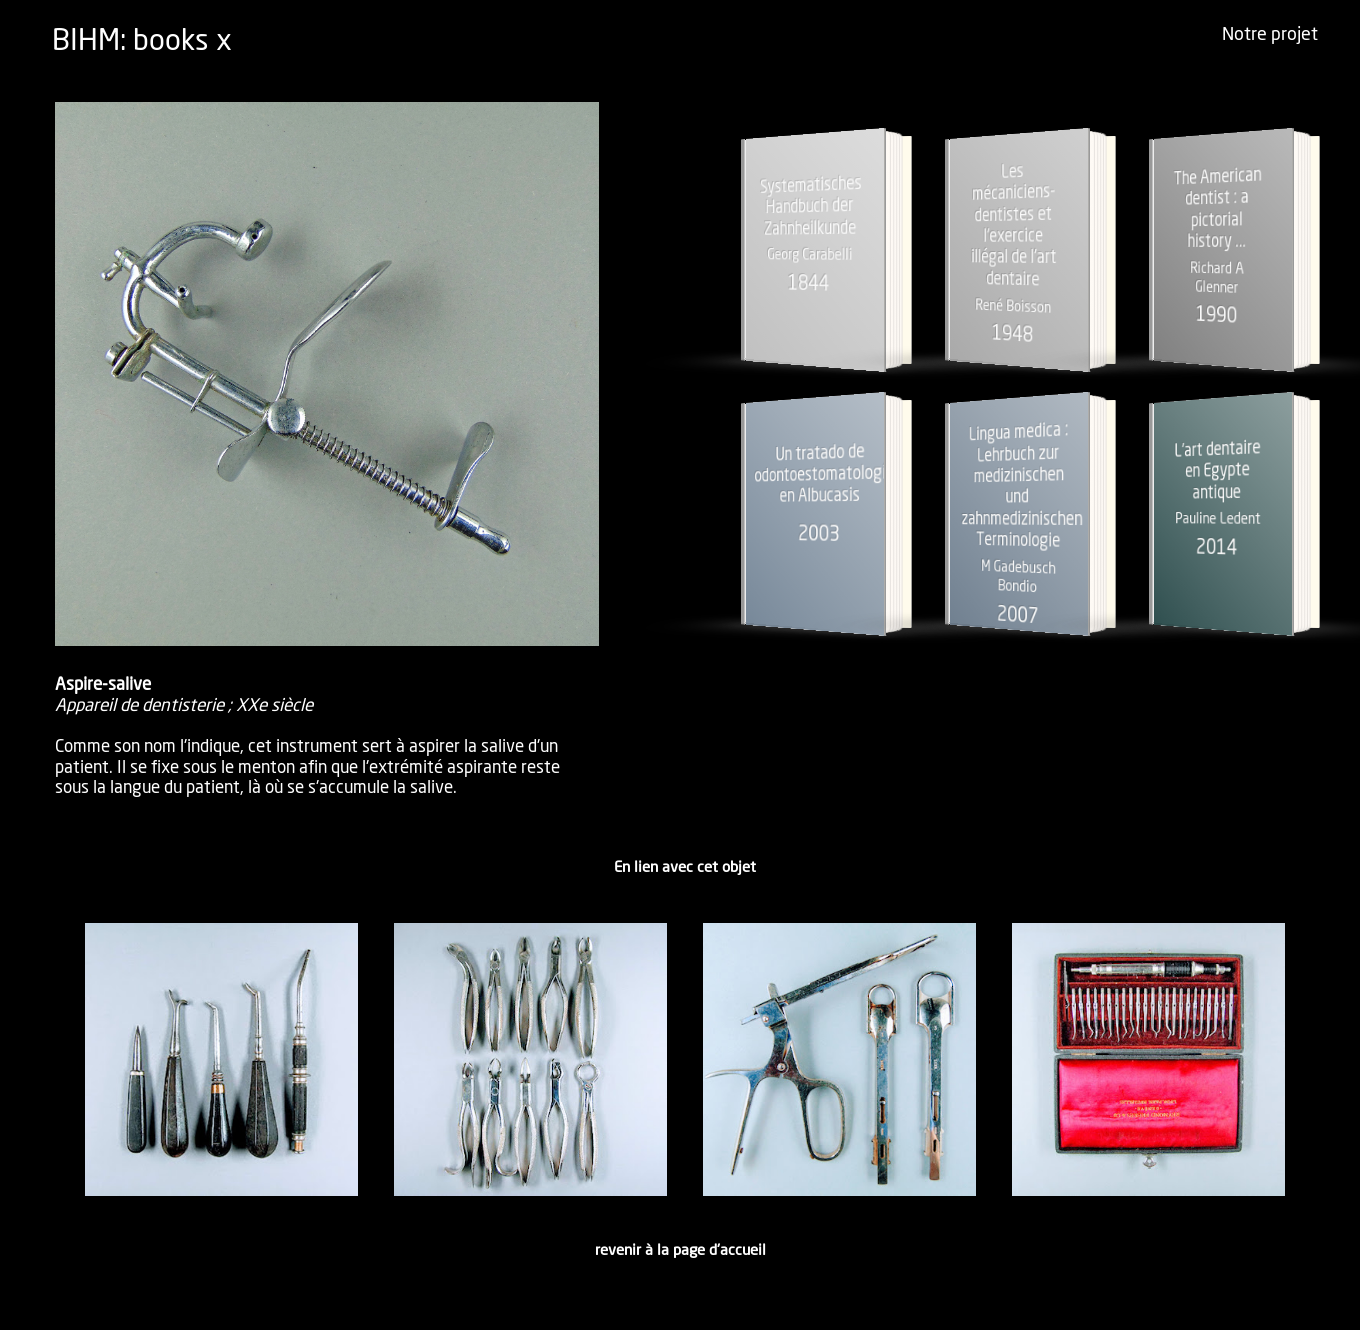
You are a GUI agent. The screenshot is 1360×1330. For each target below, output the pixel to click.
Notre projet (1270, 35)
